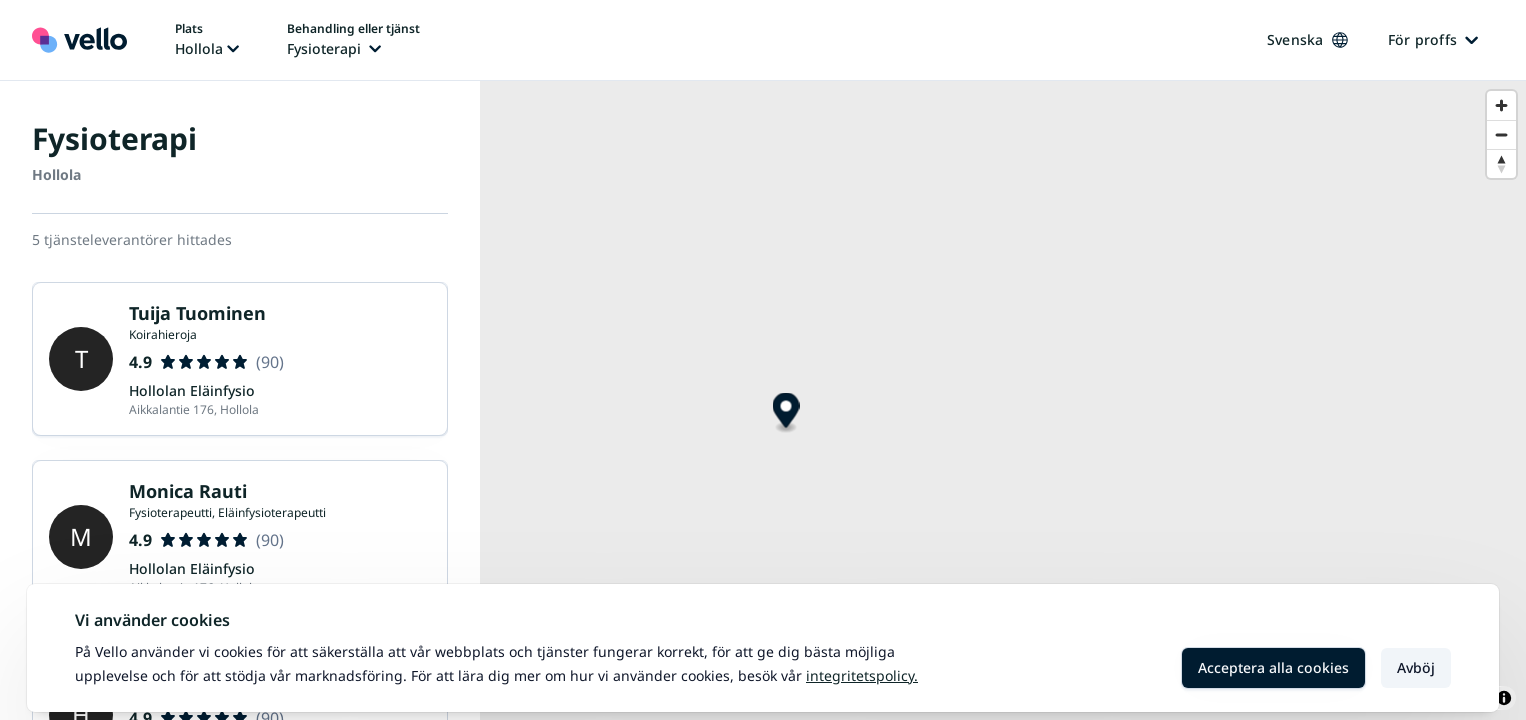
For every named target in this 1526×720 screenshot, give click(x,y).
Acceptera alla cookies (1273, 667)
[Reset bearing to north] (1501, 163)
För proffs (1433, 39)
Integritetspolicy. (862, 675)
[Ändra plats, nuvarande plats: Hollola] (207, 40)
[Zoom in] (1501, 105)
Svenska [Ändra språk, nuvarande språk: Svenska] (1307, 39)
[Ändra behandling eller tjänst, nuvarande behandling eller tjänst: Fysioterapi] (353, 40)
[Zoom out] (1501, 134)
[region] (1003, 400)
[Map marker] (786, 413)
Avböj (1416, 667)
